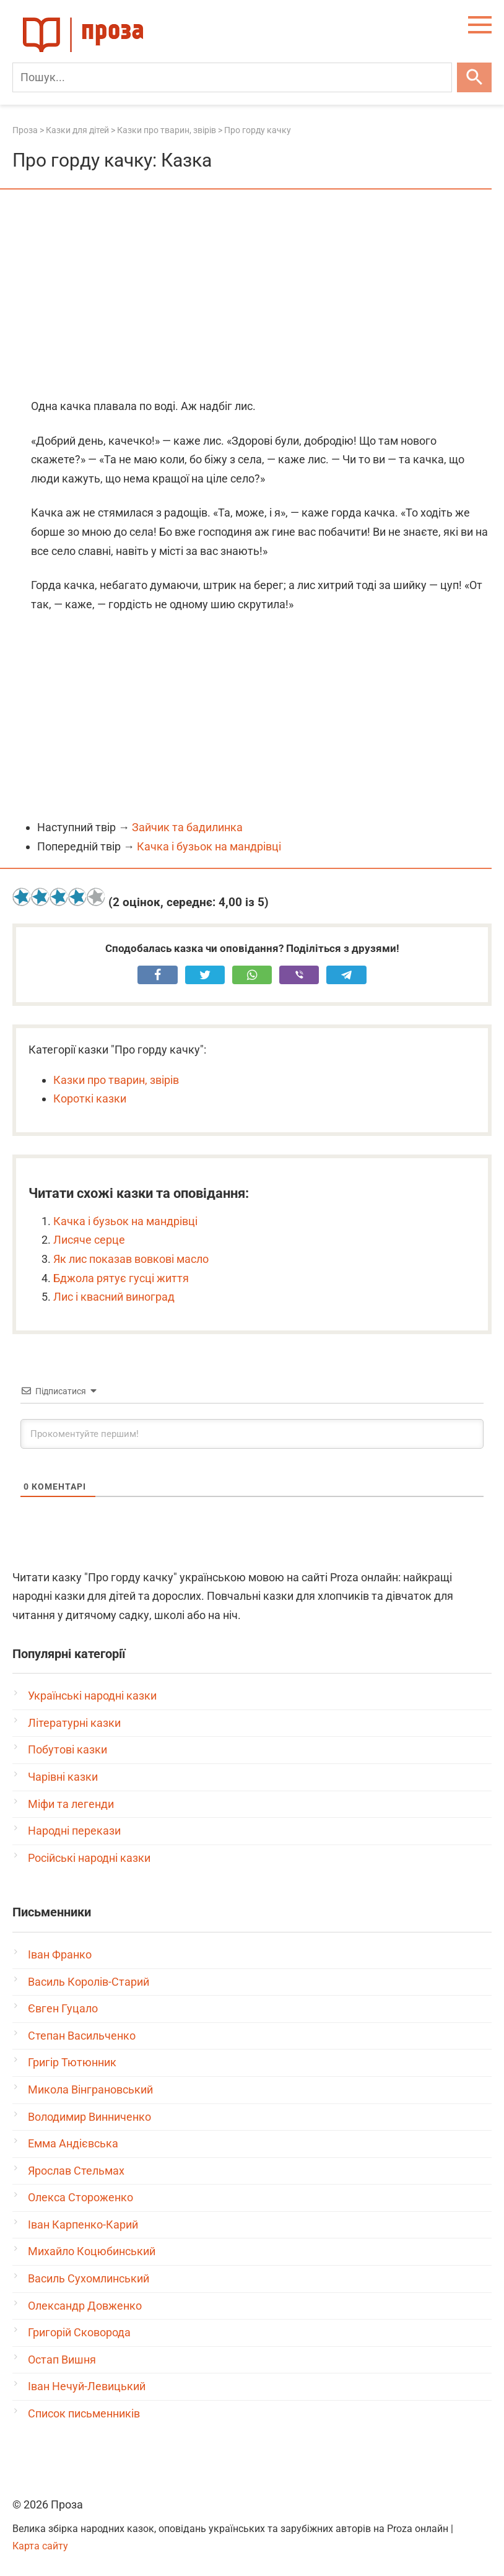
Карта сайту (40, 2546)
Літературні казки (74, 1722)
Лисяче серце (89, 1239)
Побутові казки (67, 1749)
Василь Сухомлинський (88, 2278)
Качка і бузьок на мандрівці (209, 846)
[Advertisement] (252, 295)
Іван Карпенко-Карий (83, 2224)
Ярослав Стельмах (76, 2170)
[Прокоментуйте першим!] (252, 1434)
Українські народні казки (92, 1695)
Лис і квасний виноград (114, 1296)
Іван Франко (60, 1954)
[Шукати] (474, 77)
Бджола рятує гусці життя (121, 1278)
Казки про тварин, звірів (116, 1079)
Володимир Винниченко (89, 2116)
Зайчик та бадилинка (187, 827)
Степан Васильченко (82, 2035)
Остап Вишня (62, 2359)
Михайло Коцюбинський (91, 2251)
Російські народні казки (89, 1857)
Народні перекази (74, 1830)
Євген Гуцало (63, 2008)
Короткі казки (89, 1098)
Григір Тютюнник (72, 2062)
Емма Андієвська (73, 2143)
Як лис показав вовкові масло (131, 1258)
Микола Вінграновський (90, 2089)
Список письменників (84, 2413)
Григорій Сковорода (79, 2332)
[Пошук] (232, 77)
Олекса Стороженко (80, 2197)
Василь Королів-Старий (88, 1981)
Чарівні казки (63, 1776)
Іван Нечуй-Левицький (87, 2386)
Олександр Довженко (85, 2305)
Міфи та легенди (71, 1803)
